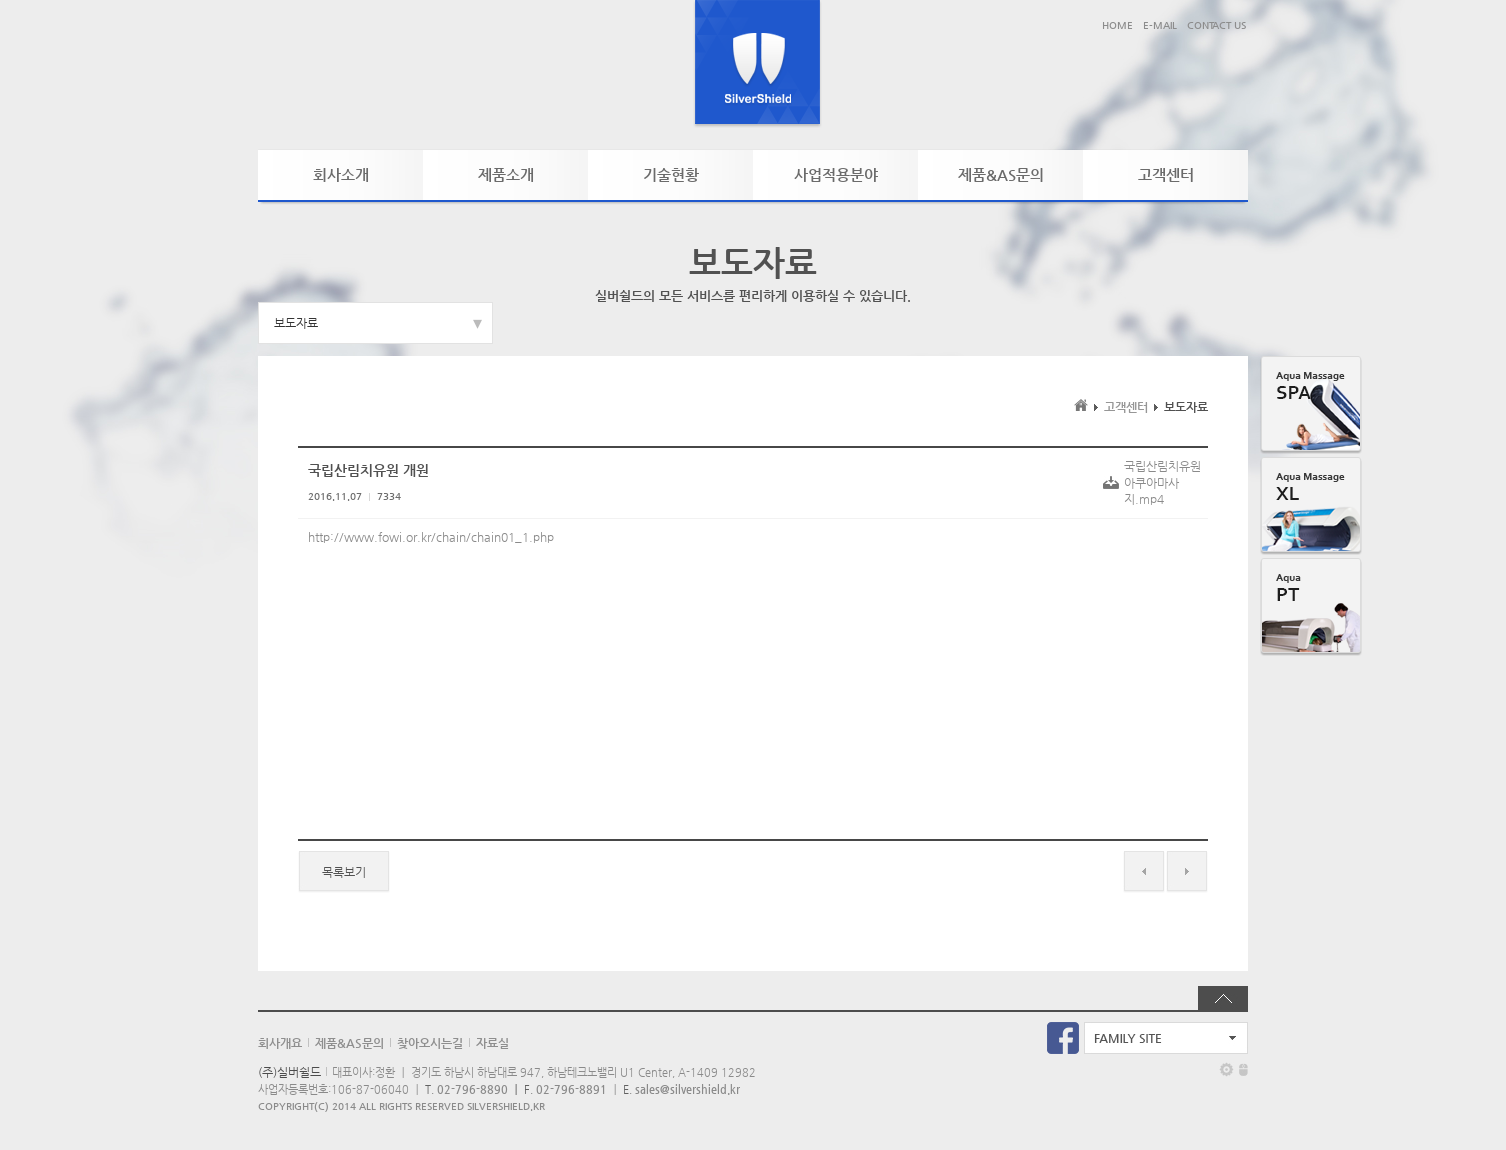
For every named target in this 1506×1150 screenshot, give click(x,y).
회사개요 (280, 1043)
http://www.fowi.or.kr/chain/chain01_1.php (431, 537)
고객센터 (1166, 174)
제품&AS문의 (1001, 174)
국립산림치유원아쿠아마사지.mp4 (1162, 483)
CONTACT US (1216, 25)
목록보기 (344, 872)
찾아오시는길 (430, 1043)
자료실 (492, 1043)
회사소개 (341, 174)
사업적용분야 (836, 174)
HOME (1117, 25)
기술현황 (671, 174)
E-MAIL (1160, 25)
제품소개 (506, 174)
